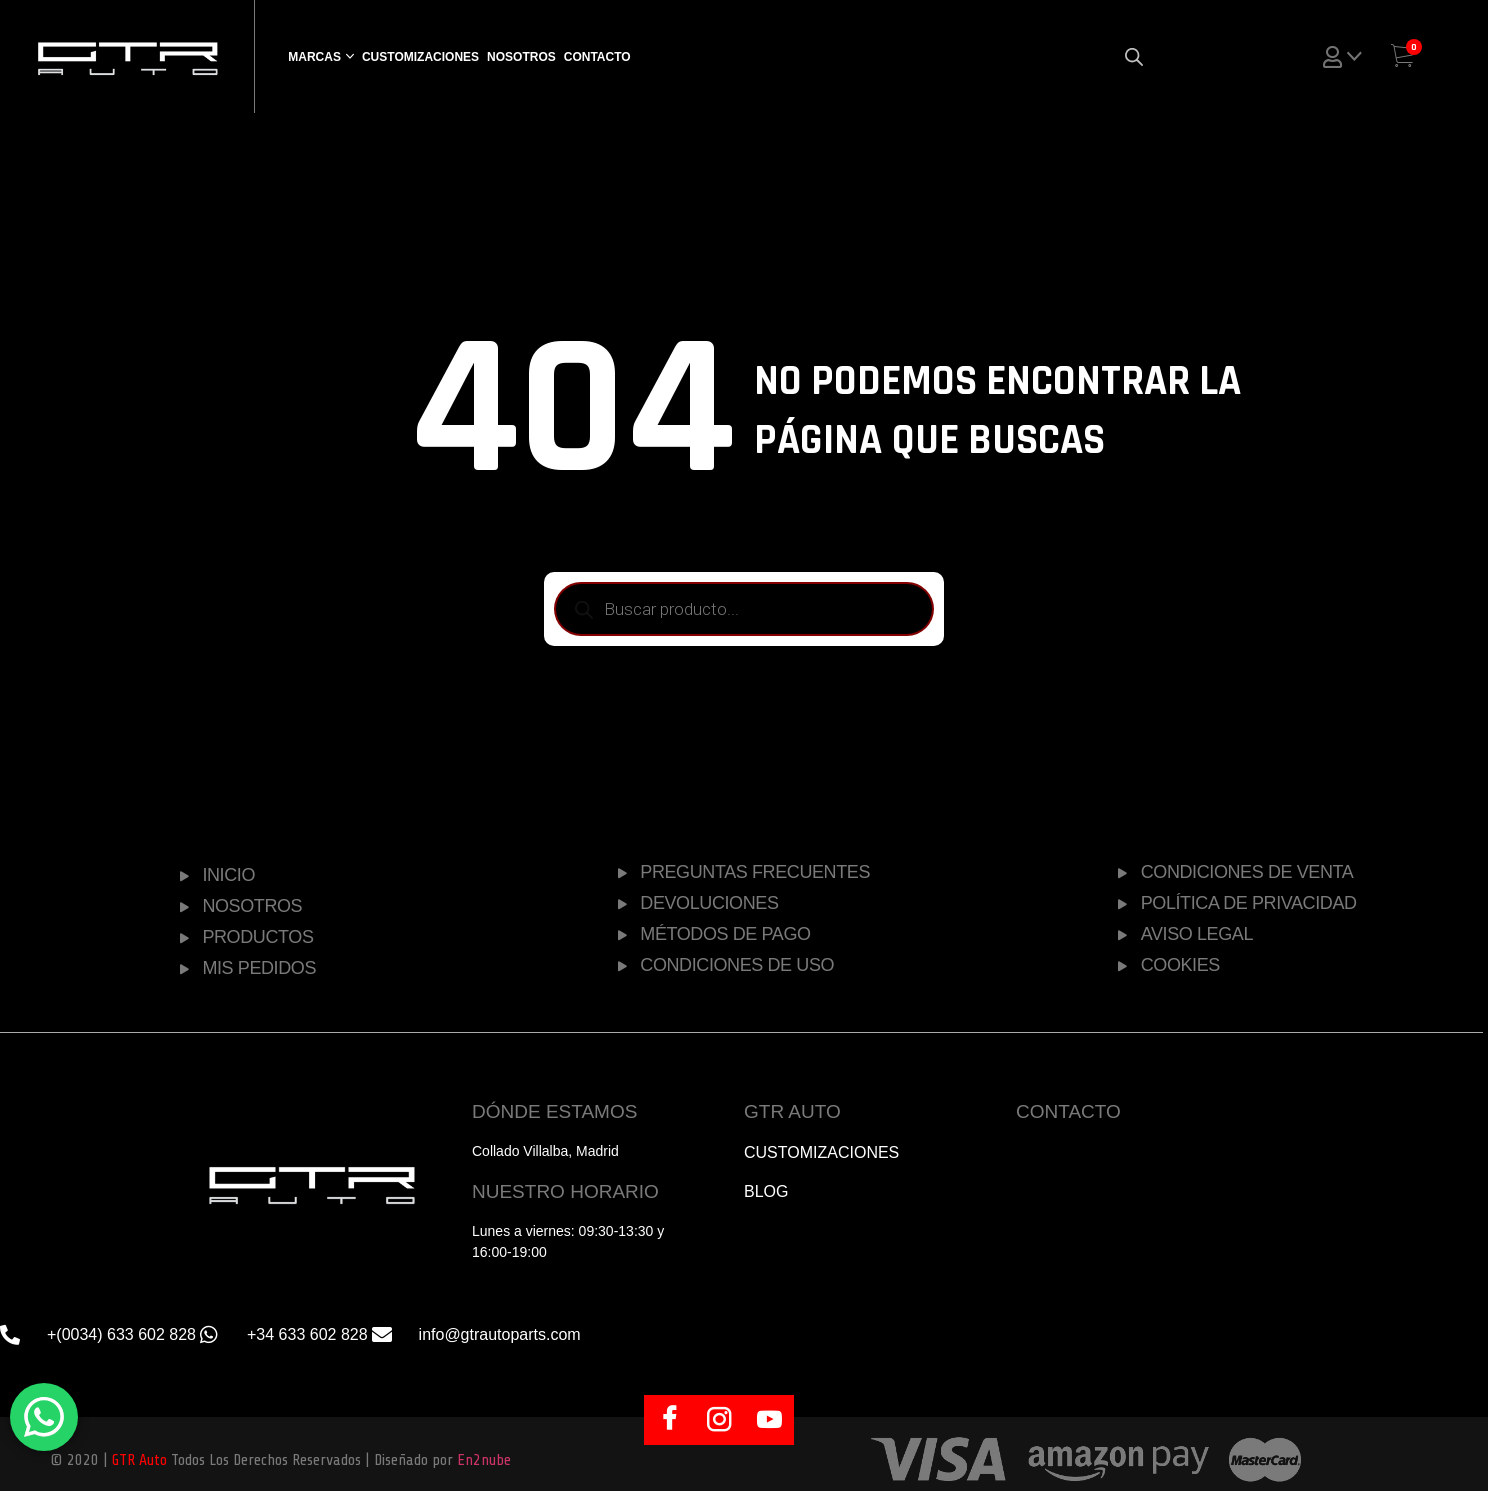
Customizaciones (420, 57)
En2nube (484, 1460)
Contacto (597, 57)
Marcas (314, 57)
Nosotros (521, 57)
